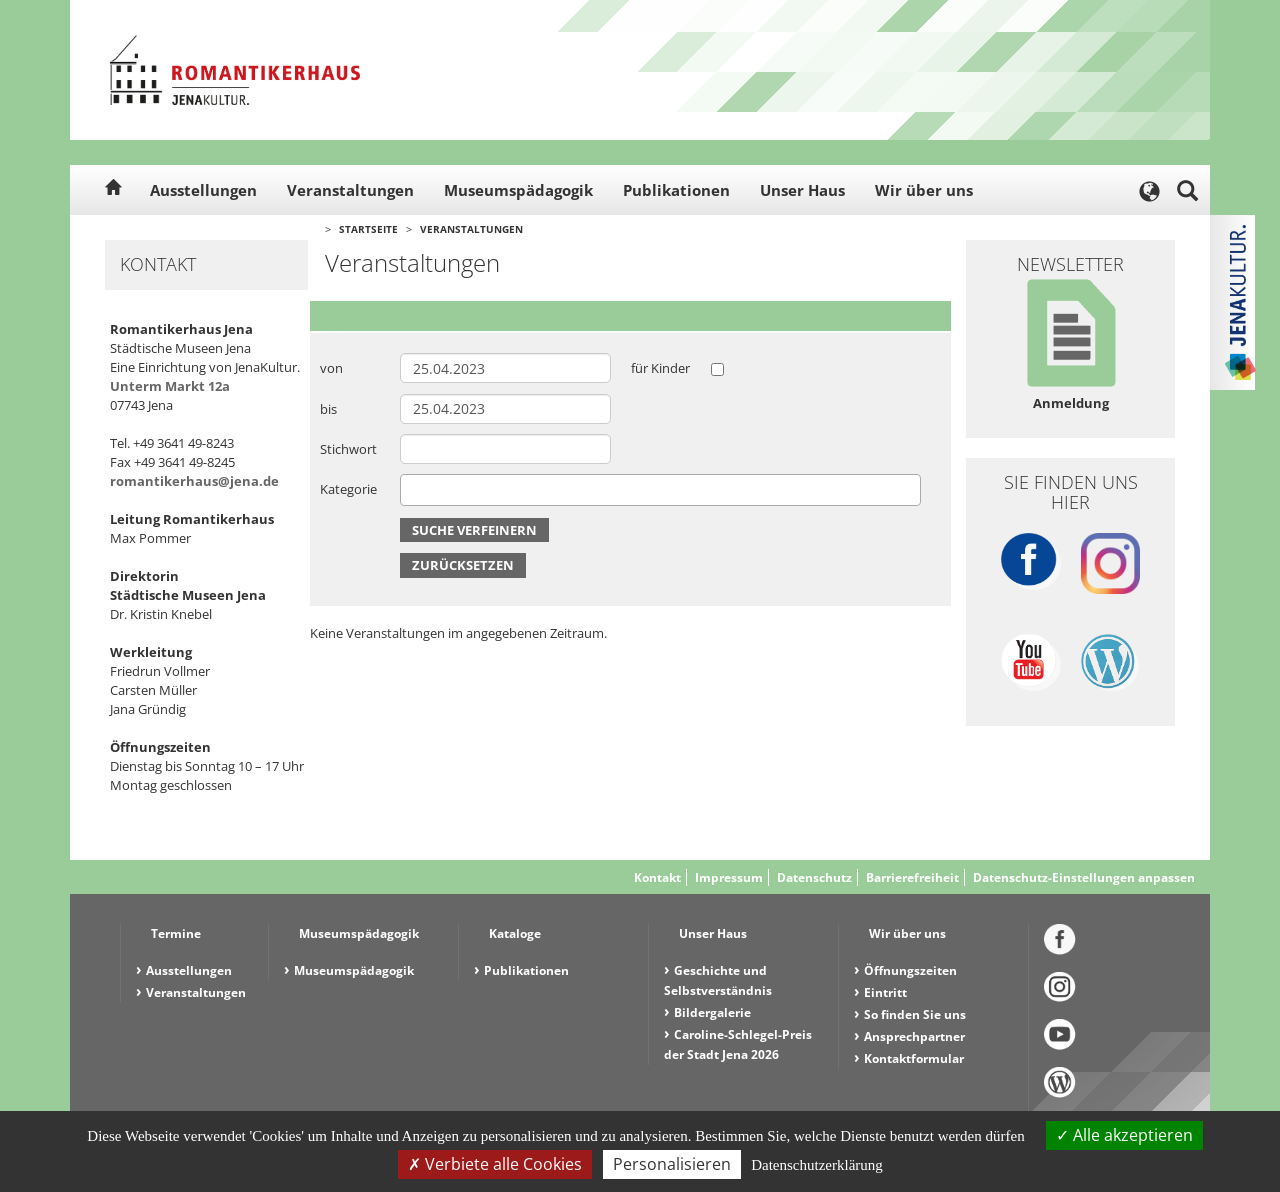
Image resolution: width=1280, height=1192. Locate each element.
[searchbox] (411, 489)
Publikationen (676, 190)
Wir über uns (924, 190)
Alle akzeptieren (1124, 1135)
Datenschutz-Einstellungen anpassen (1084, 877)
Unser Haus (802, 190)
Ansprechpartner (914, 1036)
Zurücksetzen (463, 565)
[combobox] (660, 490)
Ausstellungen (203, 190)
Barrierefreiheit (912, 877)
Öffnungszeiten (910, 970)
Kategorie (348, 489)
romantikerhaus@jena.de (194, 481)
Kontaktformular (914, 1058)
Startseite (368, 229)
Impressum (729, 877)
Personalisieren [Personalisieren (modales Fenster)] (672, 1164)
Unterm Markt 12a (170, 386)
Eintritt (885, 992)
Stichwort (348, 449)
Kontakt (657, 877)
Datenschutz (814, 877)
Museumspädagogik (518, 190)
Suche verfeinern (474, 530)
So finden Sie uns (915, 1014)
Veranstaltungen (350, 190)
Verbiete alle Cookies (495, 1164)
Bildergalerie (712, 1012)
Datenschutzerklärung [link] (817, 1165)
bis (328, 409)
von (331, 368)
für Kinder (660, 368)
